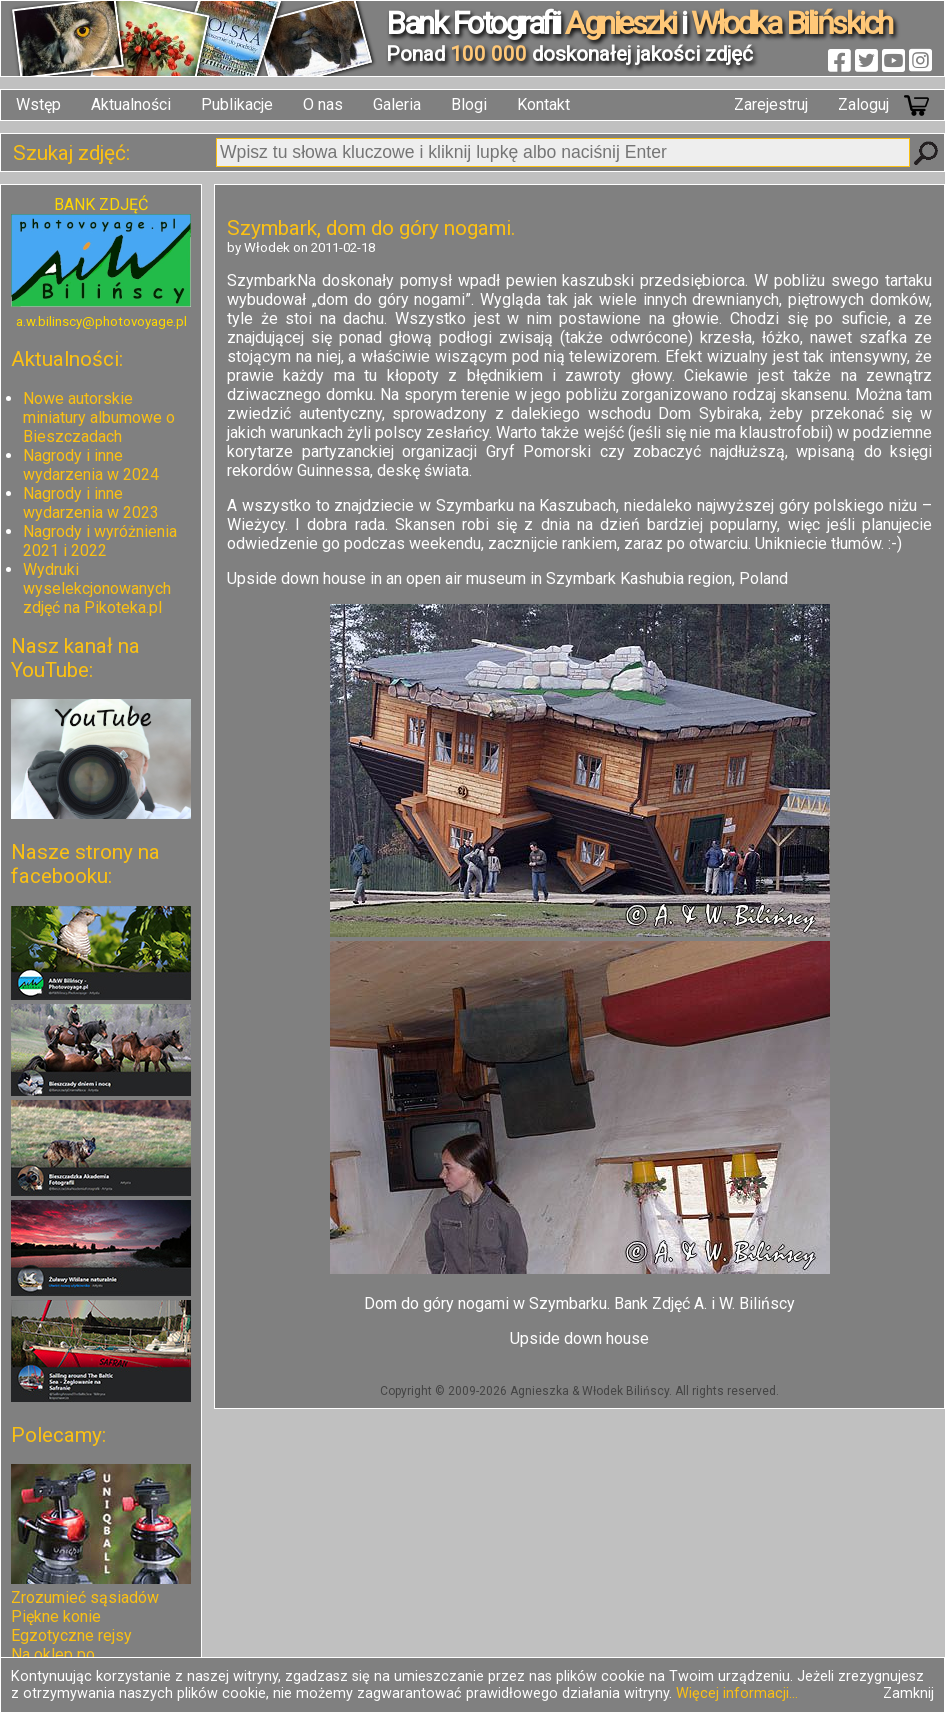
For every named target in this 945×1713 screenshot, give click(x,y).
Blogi (469, 104)
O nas (323, 104)
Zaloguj (863, 104)
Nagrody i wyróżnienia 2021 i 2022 (100, 541)
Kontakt (543, 104)
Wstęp (38, 104)
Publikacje (237, 104)
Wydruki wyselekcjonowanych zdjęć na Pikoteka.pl (97, 588)
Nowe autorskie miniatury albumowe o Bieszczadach (99, 417)
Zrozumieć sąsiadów (85, 1597)
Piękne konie (56, 1616)
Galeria (397, 104)
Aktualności (131, 104)
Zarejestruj (771, 104)
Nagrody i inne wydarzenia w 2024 (91, 465)
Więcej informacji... (737, 1693)
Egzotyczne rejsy (71, 1635)
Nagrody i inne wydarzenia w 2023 (91, 503)
